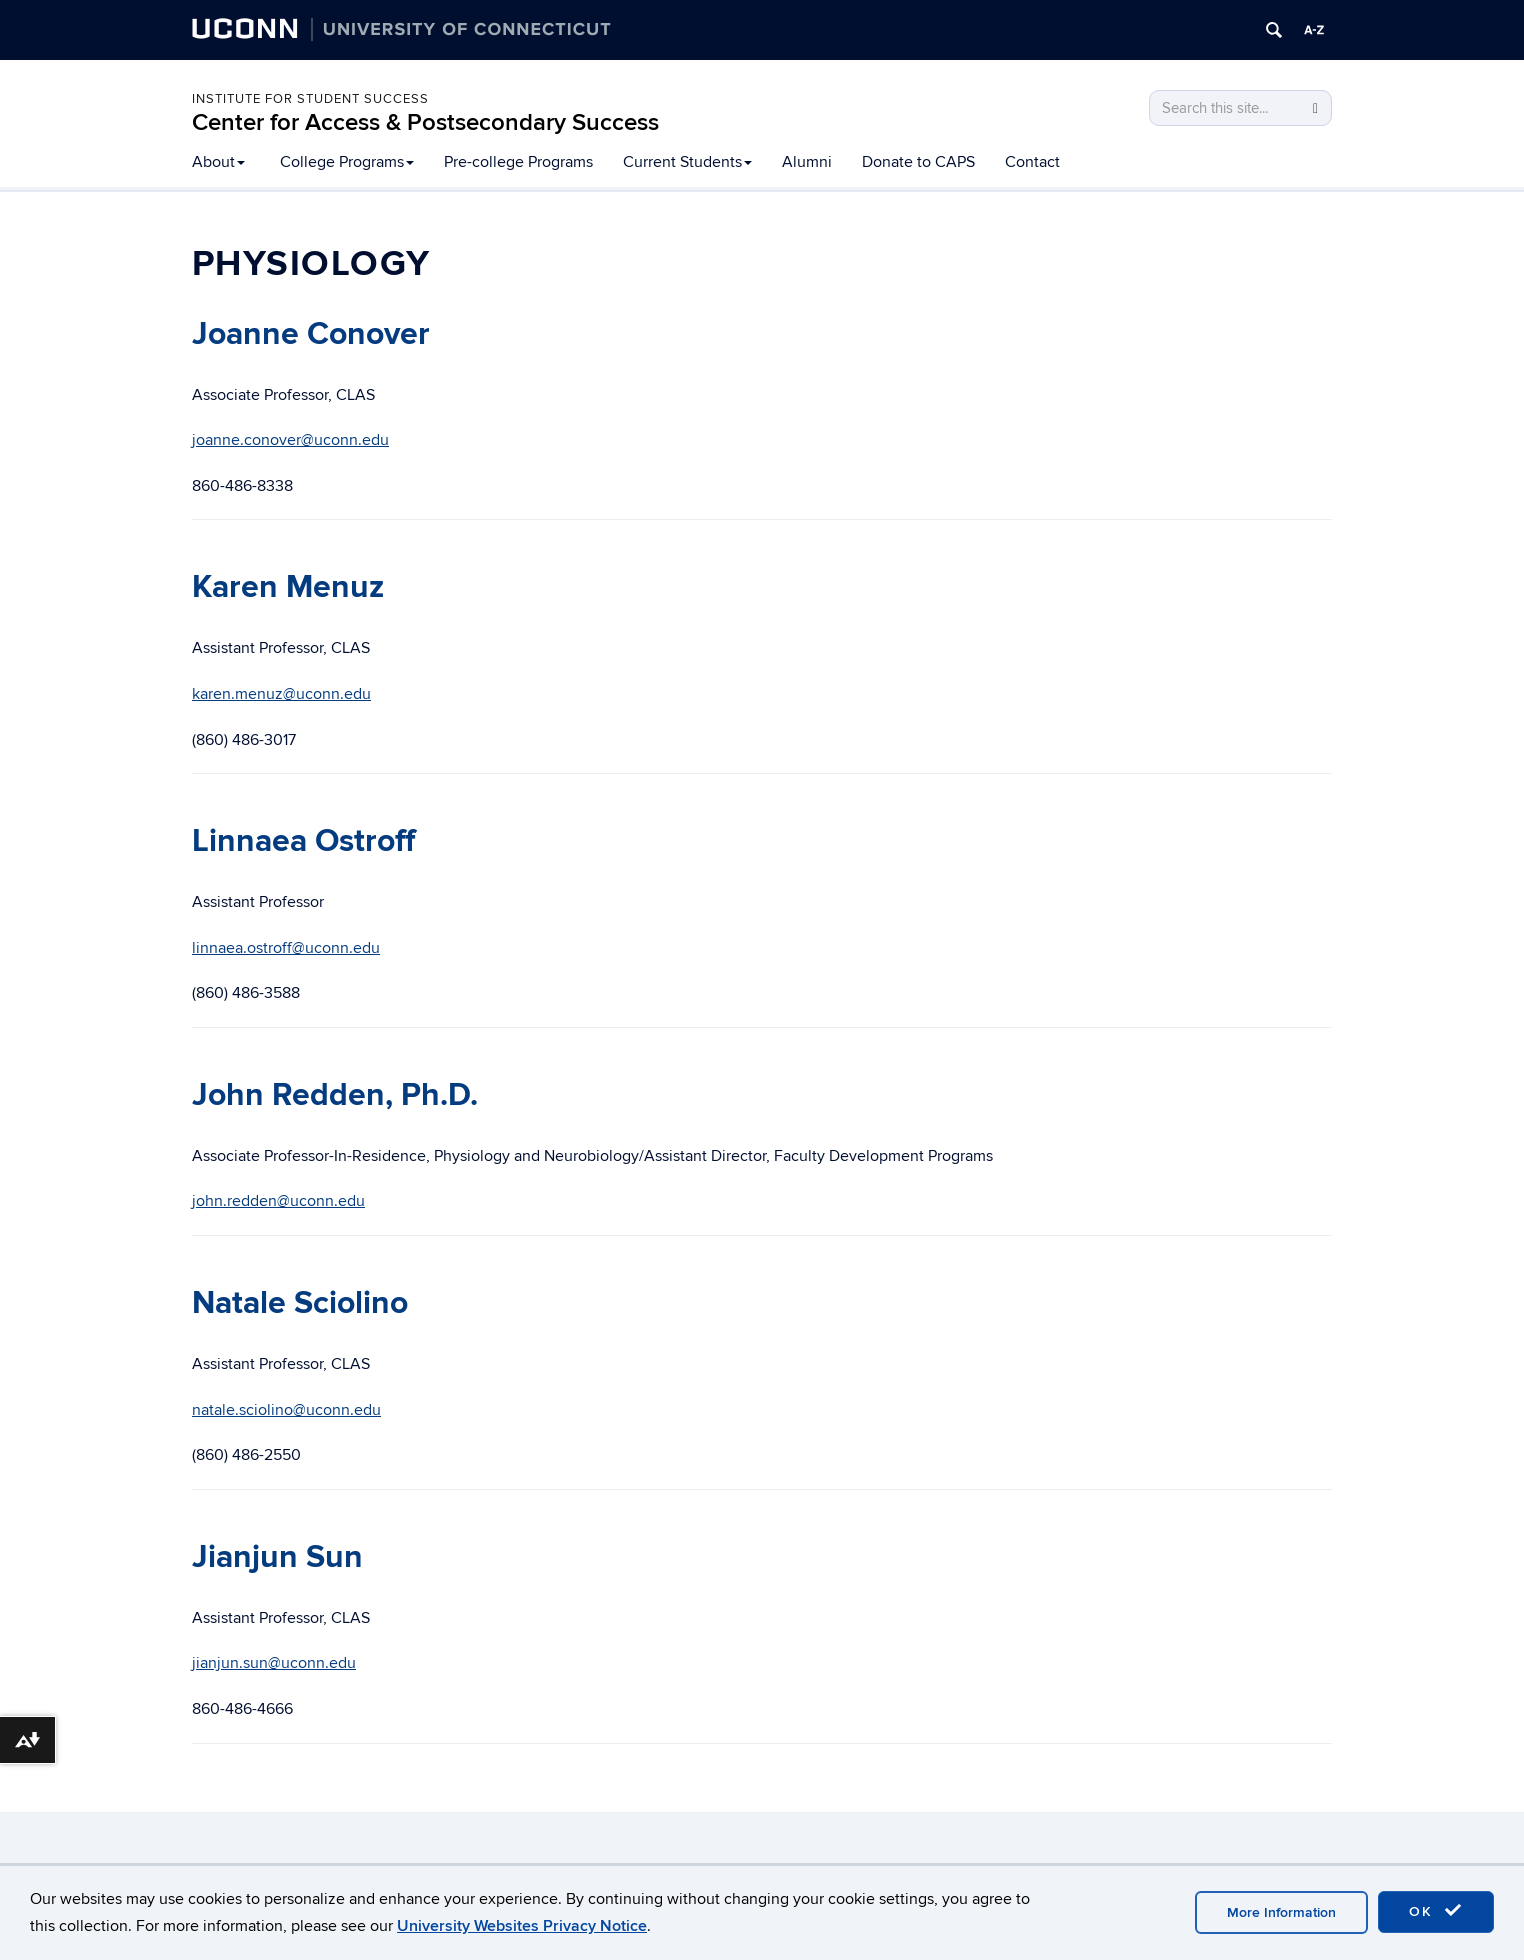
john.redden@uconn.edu (278, 1201)
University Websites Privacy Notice (522, 1926)
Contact (1032, 162)
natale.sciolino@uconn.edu (286, 1410)
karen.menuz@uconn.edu (281, 694)
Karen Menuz (288, 587)
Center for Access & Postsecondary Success (425, 122)
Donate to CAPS (918, 162)
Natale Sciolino (300, 1303)
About (218, 162)
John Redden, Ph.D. (335, 1095)
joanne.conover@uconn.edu (290, 440)
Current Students (687, 162)
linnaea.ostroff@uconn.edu (286, 948)
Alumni (807, 162)
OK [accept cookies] (1436, 1911)
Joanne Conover (311, 334)
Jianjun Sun (277, 1557)
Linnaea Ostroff (303, 841)
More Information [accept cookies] (1281, 1912)
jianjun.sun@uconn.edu (274, 1663)
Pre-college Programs (518, 162)
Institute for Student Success (310, 99)
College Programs (347, 162)
